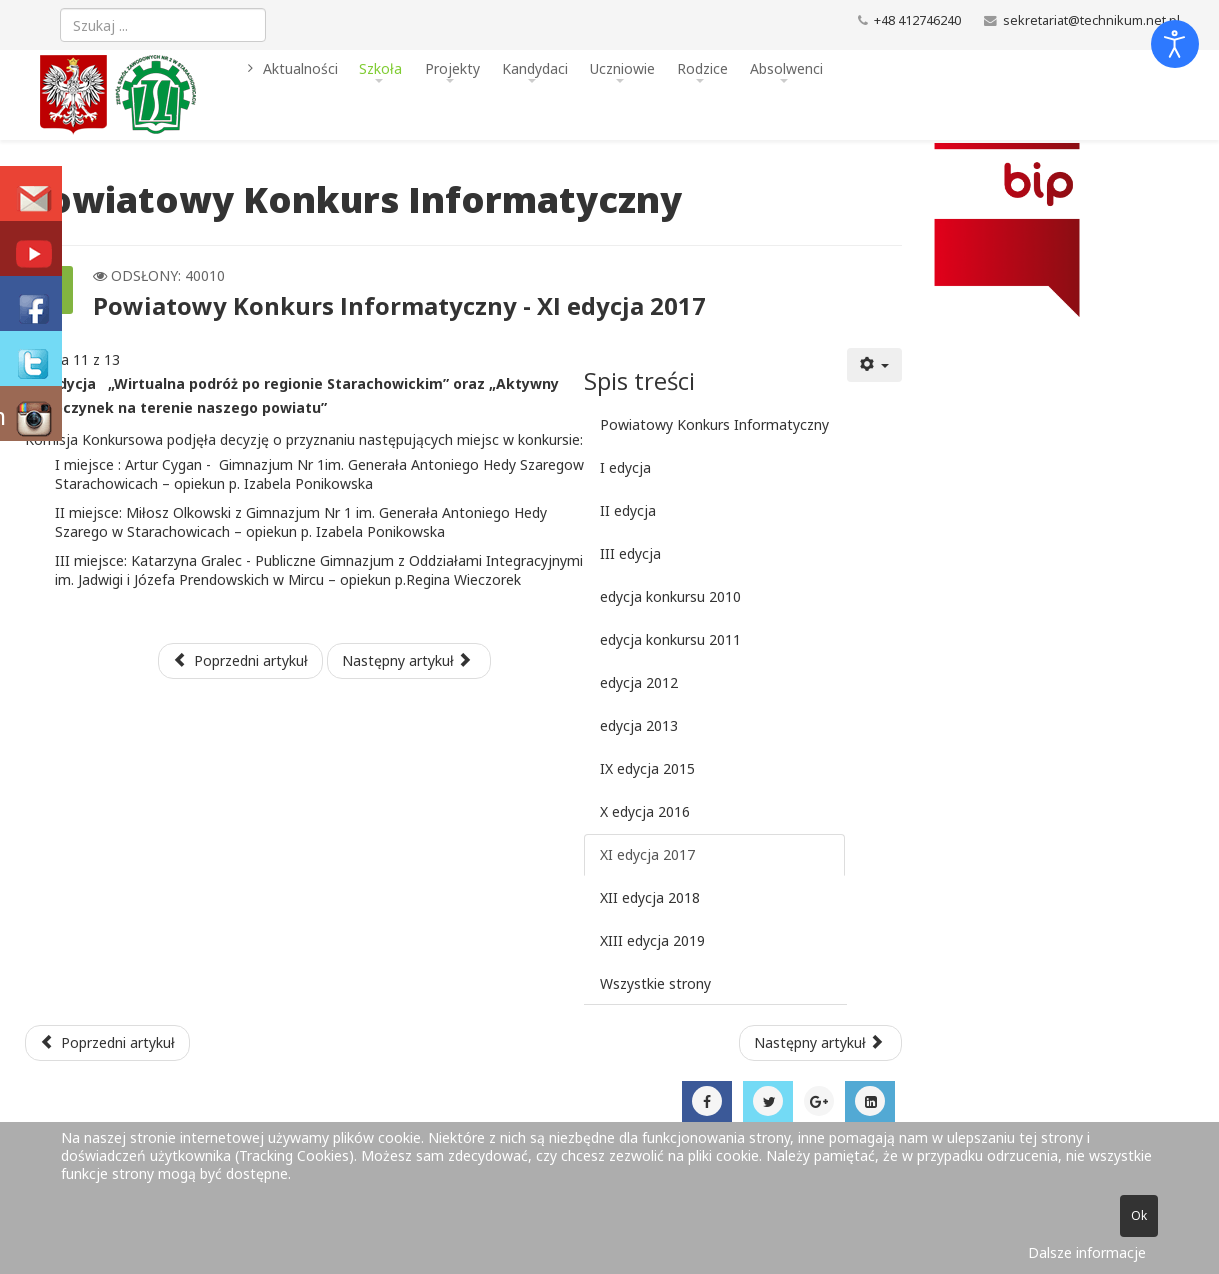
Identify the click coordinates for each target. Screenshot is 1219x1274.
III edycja (630, 553)
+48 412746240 (917, 20)
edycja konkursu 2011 (670, 639)
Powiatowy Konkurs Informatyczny (714, 424)
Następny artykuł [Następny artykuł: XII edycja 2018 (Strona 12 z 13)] (407, 660)
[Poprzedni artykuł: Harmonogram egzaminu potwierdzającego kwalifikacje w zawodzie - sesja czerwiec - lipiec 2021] (108, 1043)
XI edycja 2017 (647, 854)
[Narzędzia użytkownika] (875, 365)
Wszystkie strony (655, 983)
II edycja (628, 510)
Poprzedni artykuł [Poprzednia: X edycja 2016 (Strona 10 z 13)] (241, 660)
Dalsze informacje (1087, 1252)
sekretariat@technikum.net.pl (1091, 20)
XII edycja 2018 (650, 897)
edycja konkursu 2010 (670, 596)
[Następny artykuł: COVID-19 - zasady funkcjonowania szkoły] (821, 1043)
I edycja (625, 467)
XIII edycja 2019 (652, 940)
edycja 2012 (639, 682)
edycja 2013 (639, 725)
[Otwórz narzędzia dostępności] (1175, 44)
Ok (1139, 1215)
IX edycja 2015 (647, 768)
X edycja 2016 (645, 811)
